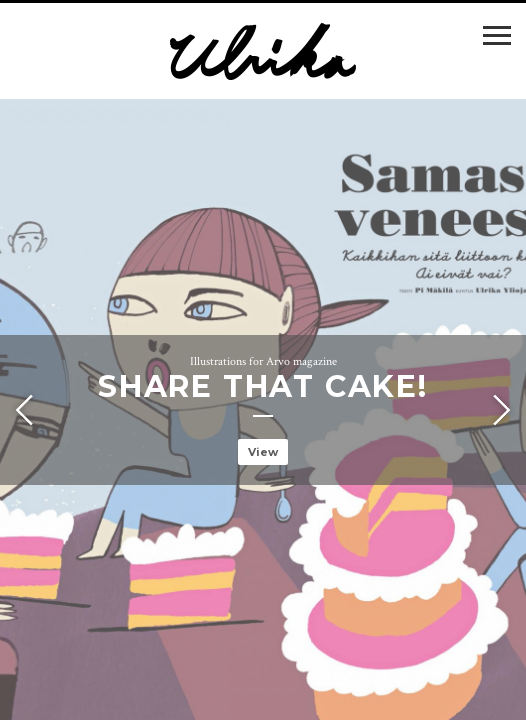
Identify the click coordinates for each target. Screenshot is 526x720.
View (263, 452)
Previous (27, 410)
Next (499, 410)
